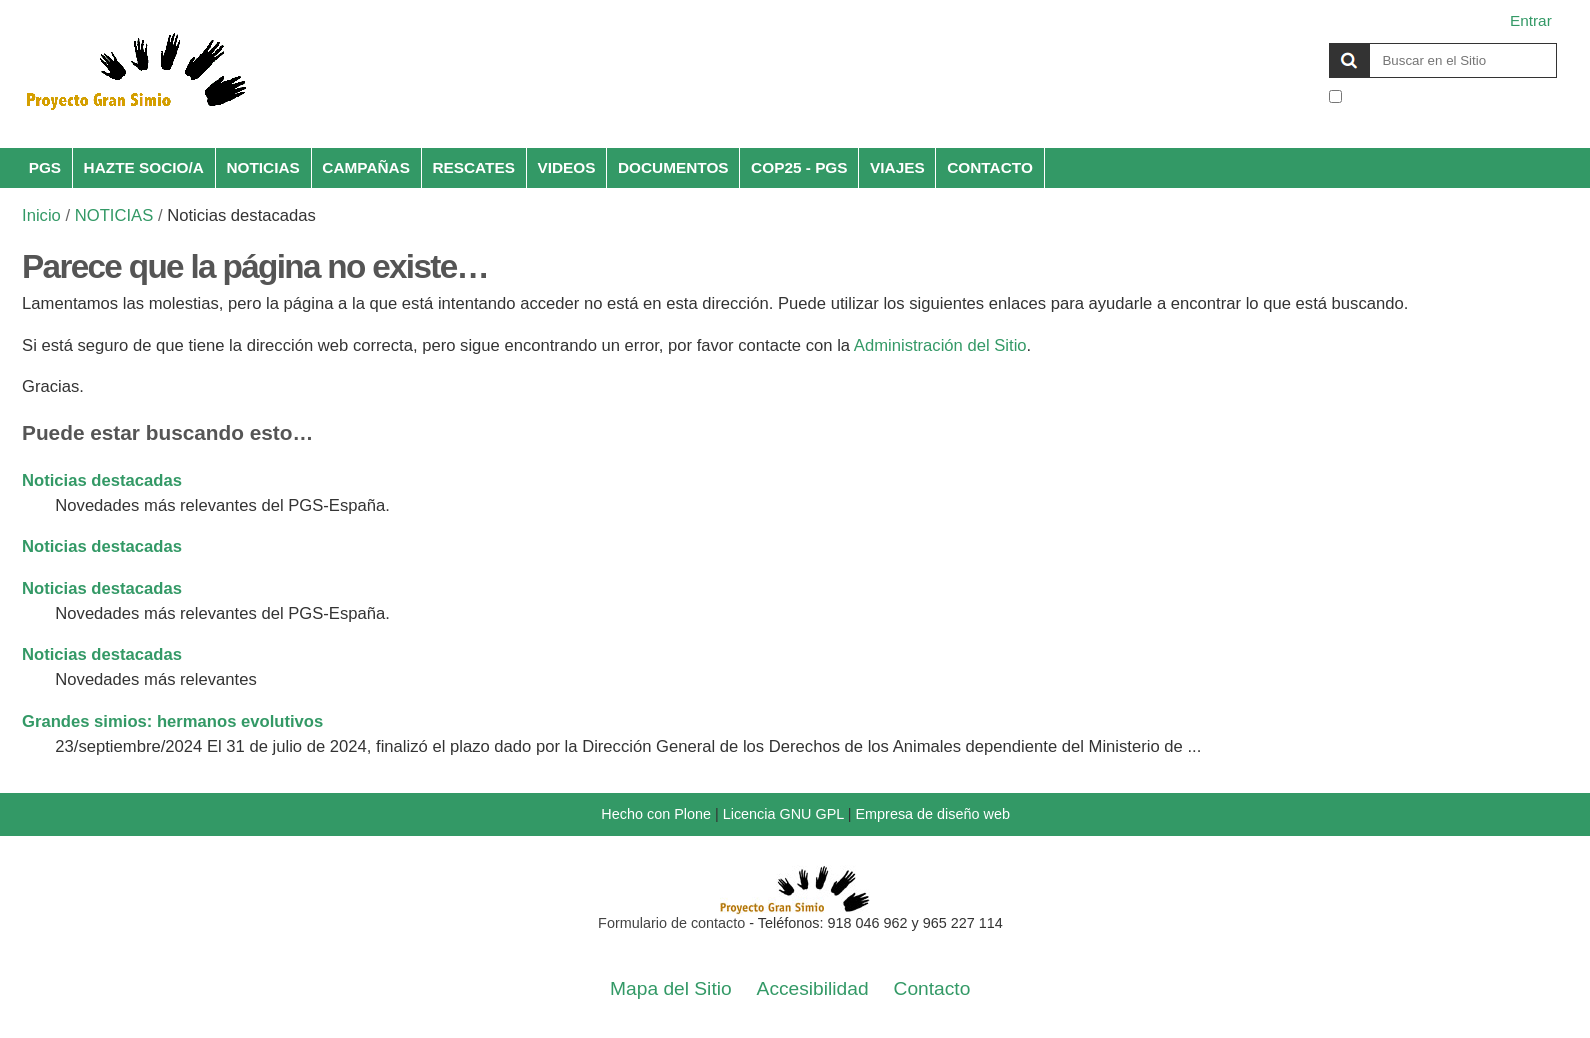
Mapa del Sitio (671, 988)
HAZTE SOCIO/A (144, 167)
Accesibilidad (813, 988)
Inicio (41, 215)
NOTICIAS (262, 167)
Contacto (932, 988)
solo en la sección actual (1430, 97)
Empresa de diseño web (933, 814)
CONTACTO (990, 167)
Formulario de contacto (671, 923)
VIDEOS (566, 167)
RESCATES (473, 167)
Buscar (1328, 42)
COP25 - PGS (799, 167)
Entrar (1531, 20)
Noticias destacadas (102, 480)
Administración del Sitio (940, 345)
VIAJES (897, 167)
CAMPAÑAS (366, 167)
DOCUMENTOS (673, 167)
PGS (45, 167)
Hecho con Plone (656, 814)
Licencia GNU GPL (783, 814)
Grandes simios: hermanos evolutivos (172, 721)
